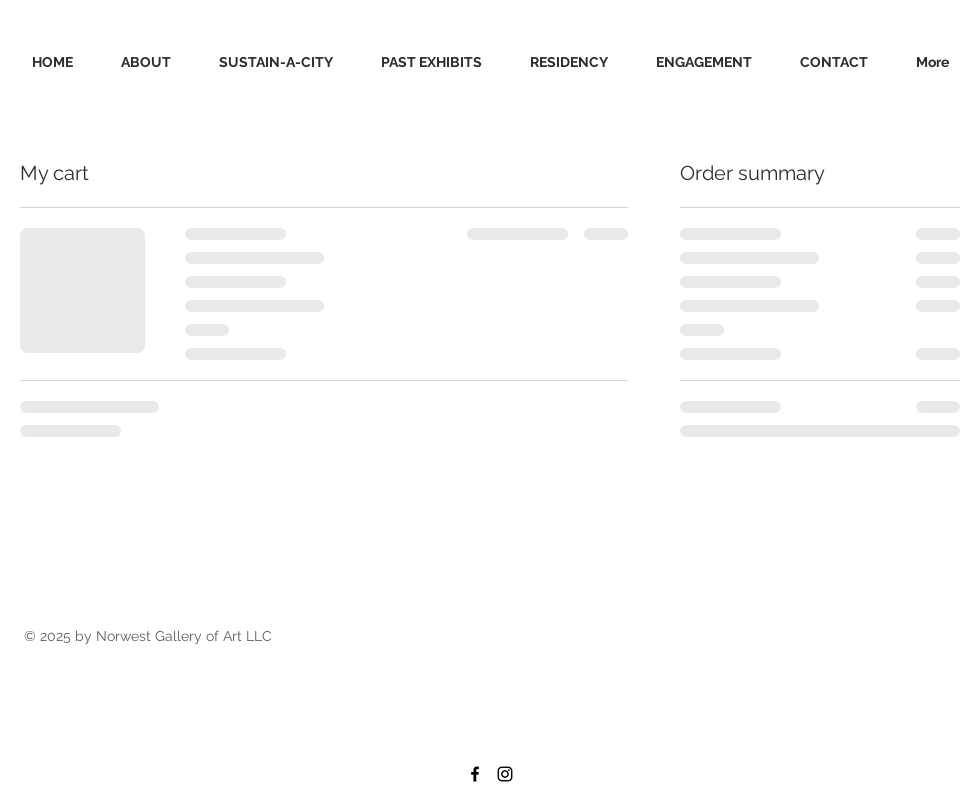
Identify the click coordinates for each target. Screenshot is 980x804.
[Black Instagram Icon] (505, 774)
